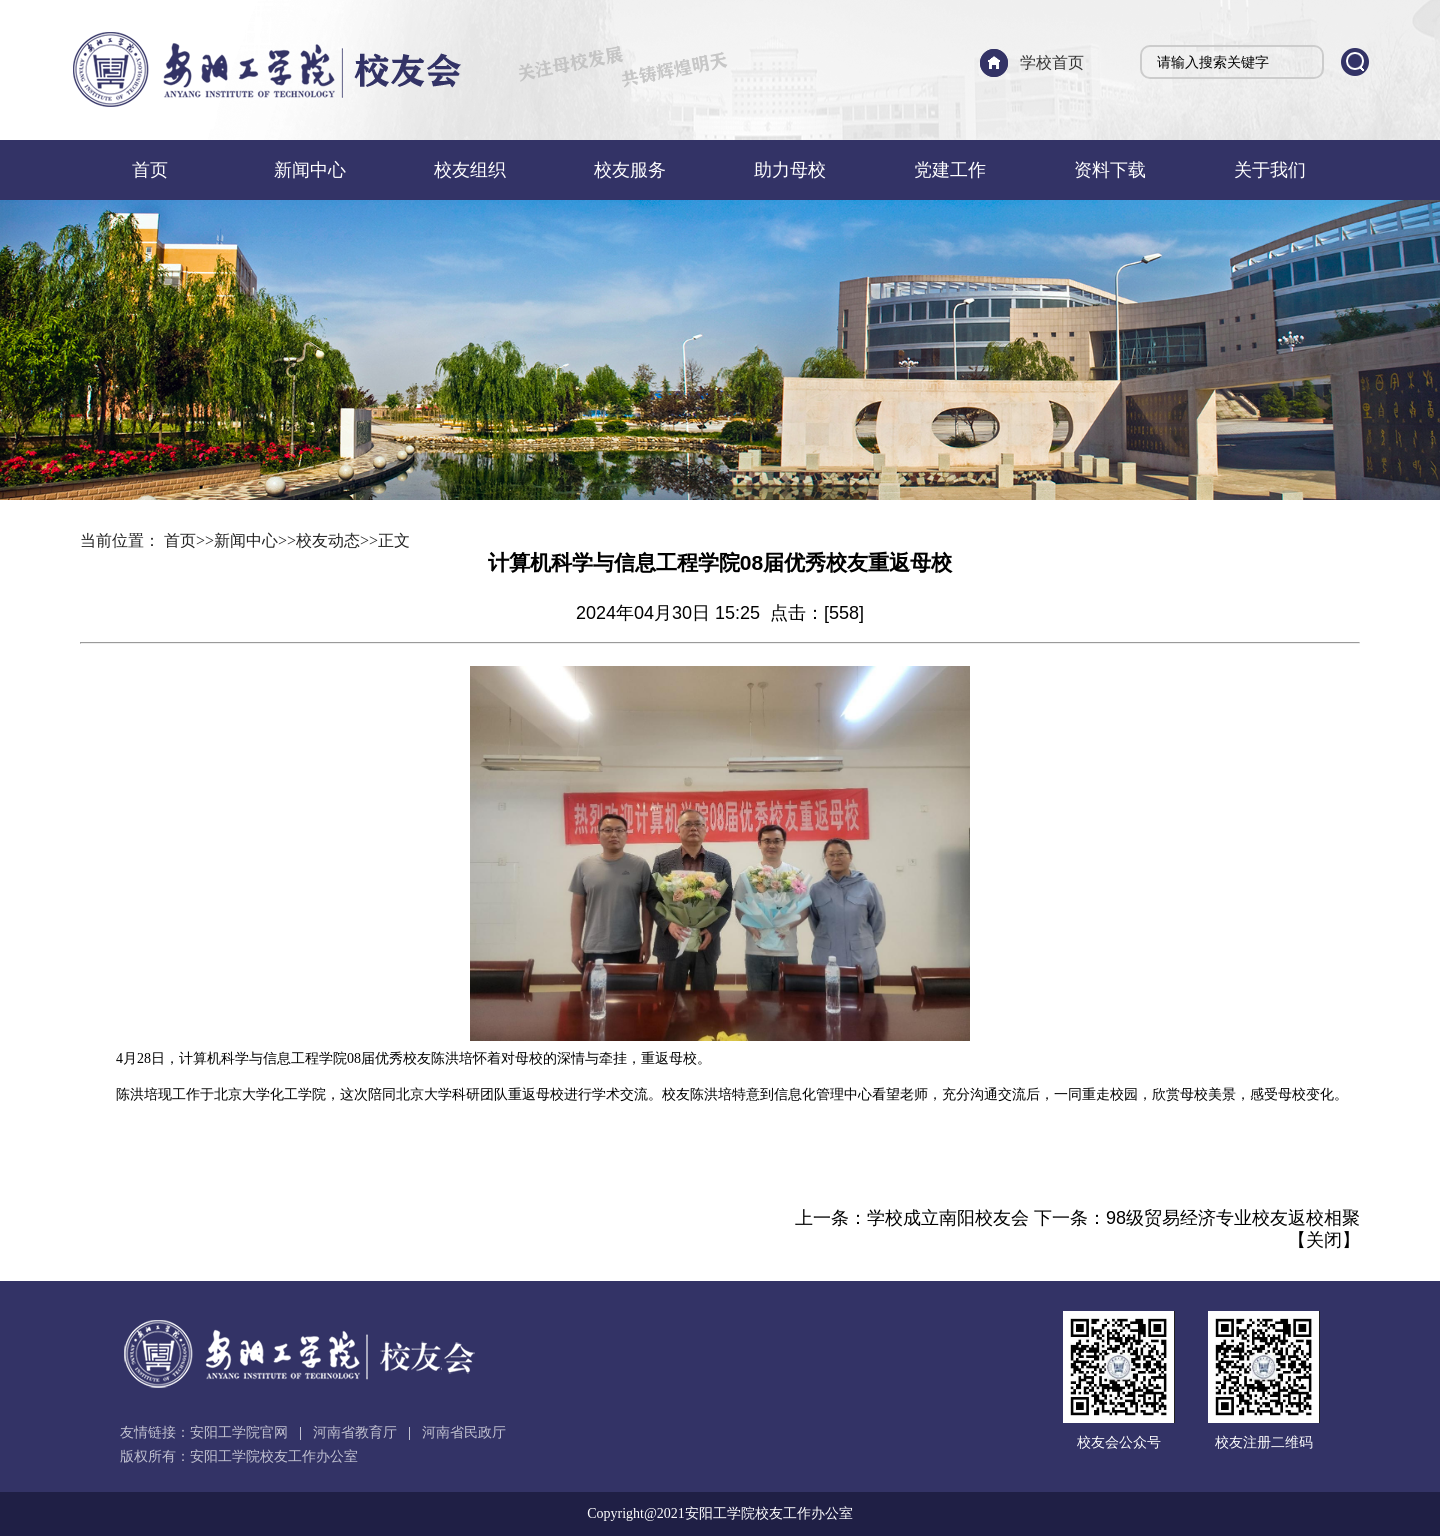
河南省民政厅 (464, 1432)
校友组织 (470, 170)
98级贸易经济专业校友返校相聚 (1233, 1218)
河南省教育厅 (355, 1432)
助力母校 (790, 170)
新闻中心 (310, 170)
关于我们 (1270, 170)
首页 (150, 170)
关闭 (1324, 1240)
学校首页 (1052, 62)
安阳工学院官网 (239, 1432)
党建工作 (950, 170)
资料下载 (1110, 170)
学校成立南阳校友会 (948, 1218)
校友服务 (630, 170)
